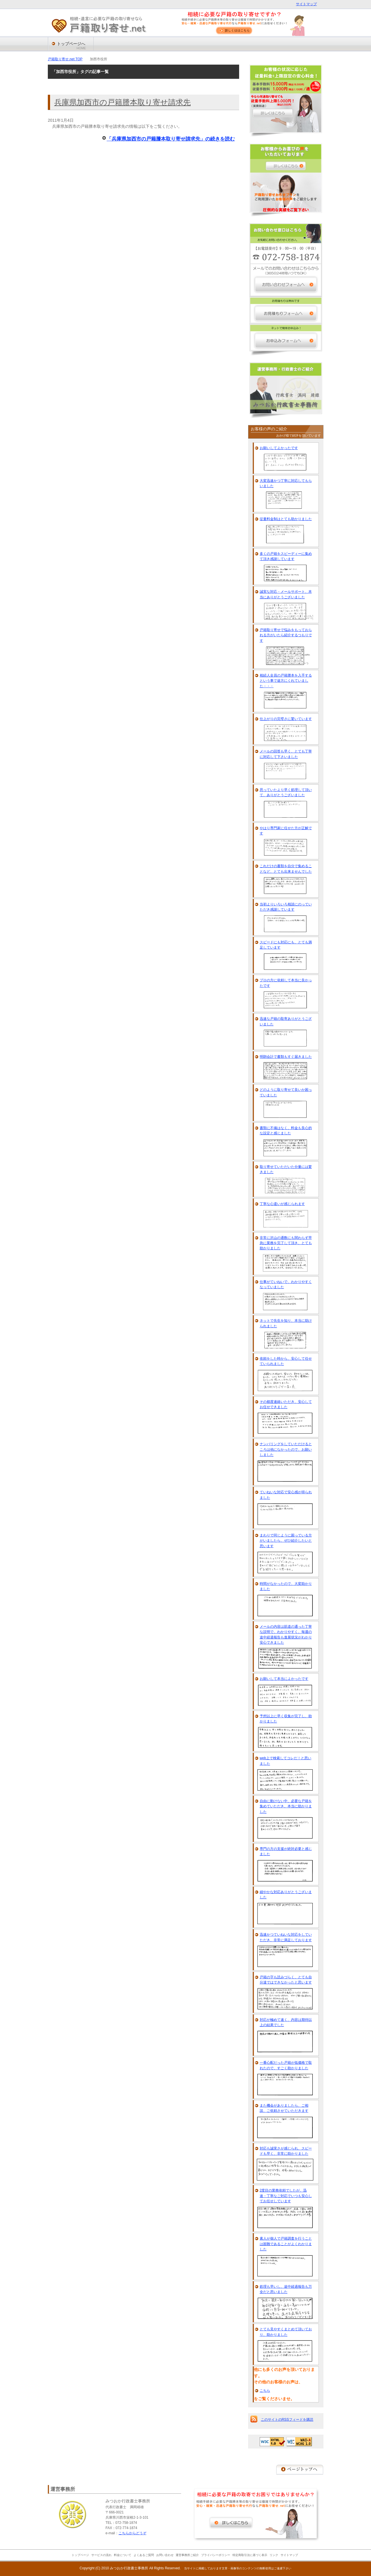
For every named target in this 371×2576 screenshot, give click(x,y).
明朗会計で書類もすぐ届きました (286, 1057)
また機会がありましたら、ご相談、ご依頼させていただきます (284, 2108)
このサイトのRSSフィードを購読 (287, 2420)
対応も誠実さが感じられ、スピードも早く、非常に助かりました (286, 2151)
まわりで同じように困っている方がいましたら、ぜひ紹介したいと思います (286, 1540)
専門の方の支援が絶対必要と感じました (286, 1851)
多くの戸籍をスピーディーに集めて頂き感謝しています (286, 556)
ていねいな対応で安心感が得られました (286, 1494)
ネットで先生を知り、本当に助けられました (286, 1323)
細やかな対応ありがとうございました (286, 1894)
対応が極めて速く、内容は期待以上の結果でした (286, 2022)
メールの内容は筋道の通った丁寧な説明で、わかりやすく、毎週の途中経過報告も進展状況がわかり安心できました (286, 1635)
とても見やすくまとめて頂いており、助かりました (286, 2331)
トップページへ (71, 46)
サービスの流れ (101, 2555)
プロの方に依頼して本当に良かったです (286, 982)
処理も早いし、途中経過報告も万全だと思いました (286, 2289)
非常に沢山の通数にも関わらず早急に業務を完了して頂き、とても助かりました (286, 1243)
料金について (122, 2555)
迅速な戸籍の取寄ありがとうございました (286, 1021)
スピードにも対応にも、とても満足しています (286, 944)
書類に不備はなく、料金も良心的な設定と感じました (286, 1130)
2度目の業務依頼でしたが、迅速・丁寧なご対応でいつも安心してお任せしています (286, 2195)
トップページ (80, 2555)
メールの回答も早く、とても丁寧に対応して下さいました (286, 754)
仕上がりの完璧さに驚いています (286, 719)
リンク (274, 2555)
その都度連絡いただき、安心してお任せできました (286, 1404)
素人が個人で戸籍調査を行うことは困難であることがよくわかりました (286, 2243)
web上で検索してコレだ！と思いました (285, 1760)
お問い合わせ (165, 2555)
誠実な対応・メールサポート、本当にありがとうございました (286, 594)
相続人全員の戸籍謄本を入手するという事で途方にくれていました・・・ (286, 680)
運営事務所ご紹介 (187, 2555)
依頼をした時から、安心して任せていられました (286, 1361)
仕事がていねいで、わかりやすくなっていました (286, 1284)
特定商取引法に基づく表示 (249, 2555)
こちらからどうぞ (132, 2533)
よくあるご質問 (144, 2555)
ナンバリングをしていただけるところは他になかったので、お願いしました (286, 1449)
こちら (265, 2391)
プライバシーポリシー (215, 2555)
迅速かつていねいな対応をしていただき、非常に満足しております (286, 1937)
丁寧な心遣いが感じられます (282, 1204)
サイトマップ (306, 4)
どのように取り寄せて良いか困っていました (286, 1092)
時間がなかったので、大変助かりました (286, 1586)
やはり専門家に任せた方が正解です (286, 830)
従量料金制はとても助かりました (286, 519)
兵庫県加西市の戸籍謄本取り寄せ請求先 (122, 102)
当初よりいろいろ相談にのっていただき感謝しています (286, 906)
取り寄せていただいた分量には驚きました (286, 1169)
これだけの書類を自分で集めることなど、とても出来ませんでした (286, 868)
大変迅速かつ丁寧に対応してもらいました (286, 483)
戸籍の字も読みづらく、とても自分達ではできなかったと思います (286, 1979)
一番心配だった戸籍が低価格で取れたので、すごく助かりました (286, 2065)
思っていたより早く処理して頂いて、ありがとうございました (286, 792)
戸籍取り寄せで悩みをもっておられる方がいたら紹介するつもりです (286, 635)
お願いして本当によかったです (284, 1679)
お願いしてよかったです (279, 448)
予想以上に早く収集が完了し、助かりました (286, 1718)
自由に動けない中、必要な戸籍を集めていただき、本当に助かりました (286, 1806)
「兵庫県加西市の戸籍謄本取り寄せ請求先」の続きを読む (171, 139)
